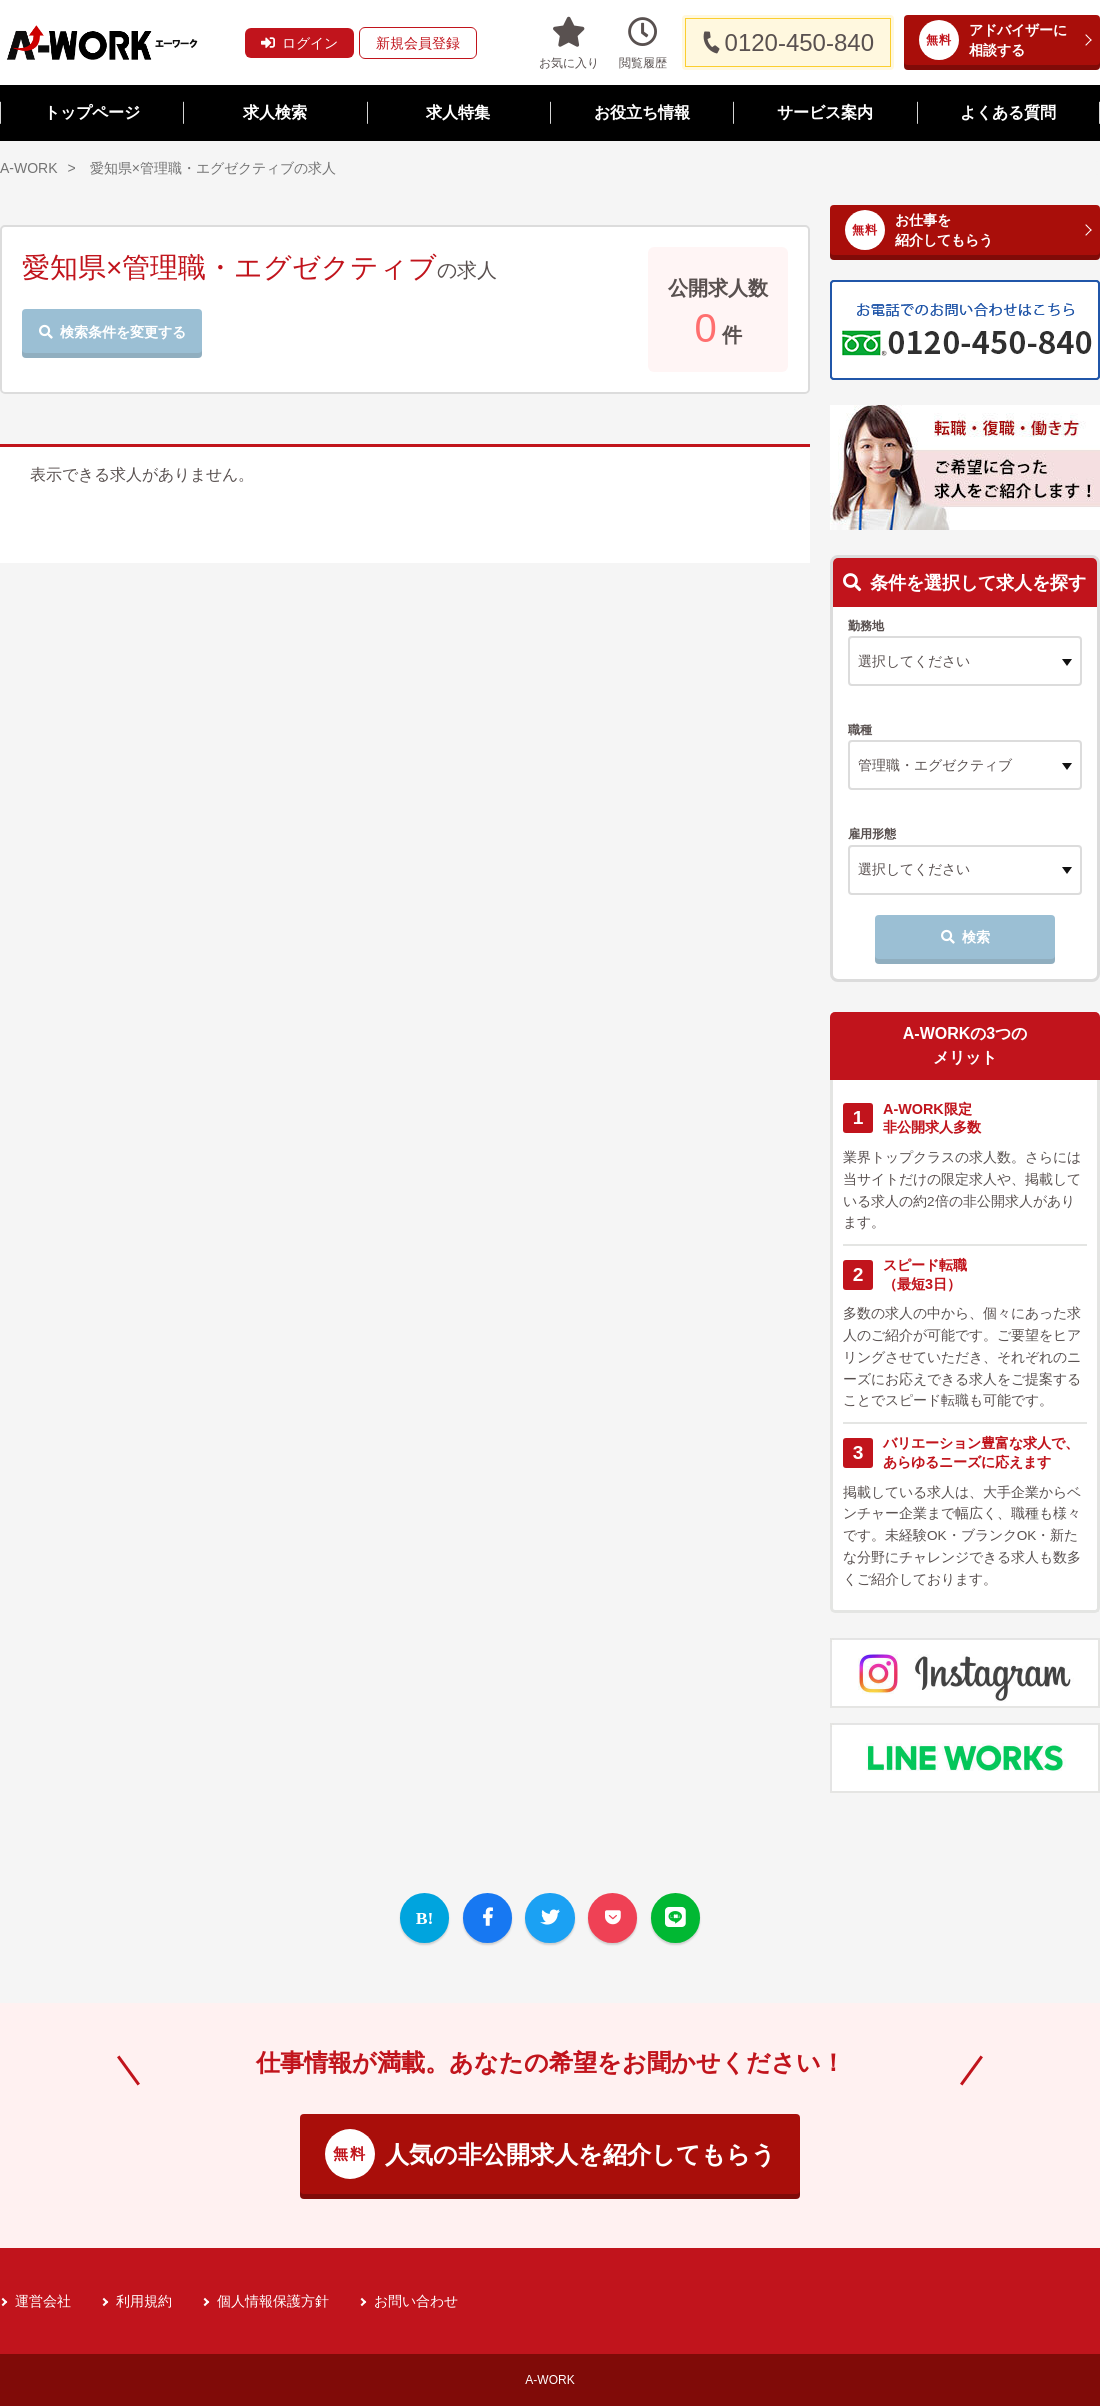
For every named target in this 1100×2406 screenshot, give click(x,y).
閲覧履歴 (643, 42)
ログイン (299, 43)
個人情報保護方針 (273, 2301)
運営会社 (43, 2301)
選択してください (914, 869)
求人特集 (458, 112)
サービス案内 (825, 112)
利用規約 (144, 2301)
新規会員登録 (418, 43)
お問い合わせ (416, 2301)
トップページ (92, 112)
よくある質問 (1008, 112)
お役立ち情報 (642, 112)
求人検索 (275, 112)
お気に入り (569, 42)
